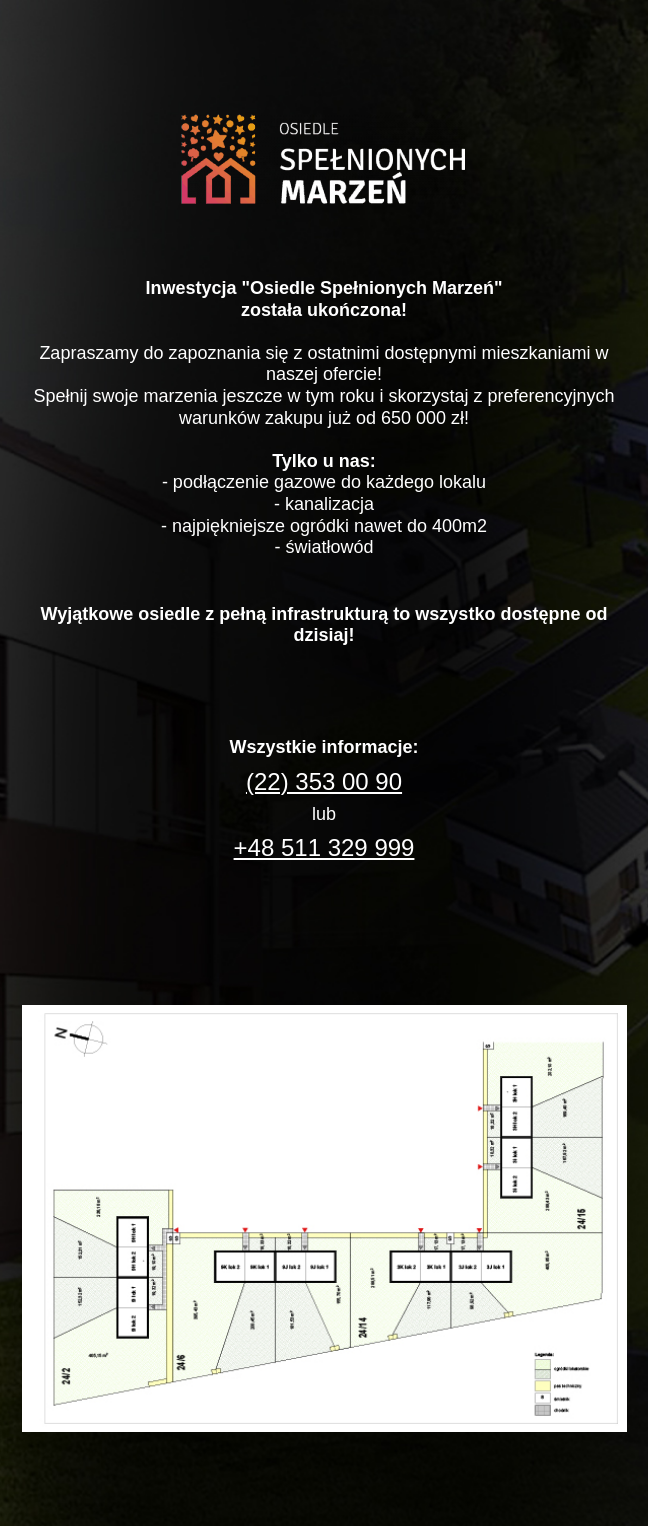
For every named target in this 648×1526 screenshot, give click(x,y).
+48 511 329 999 (324, 847)
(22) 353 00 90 (324, 781)
